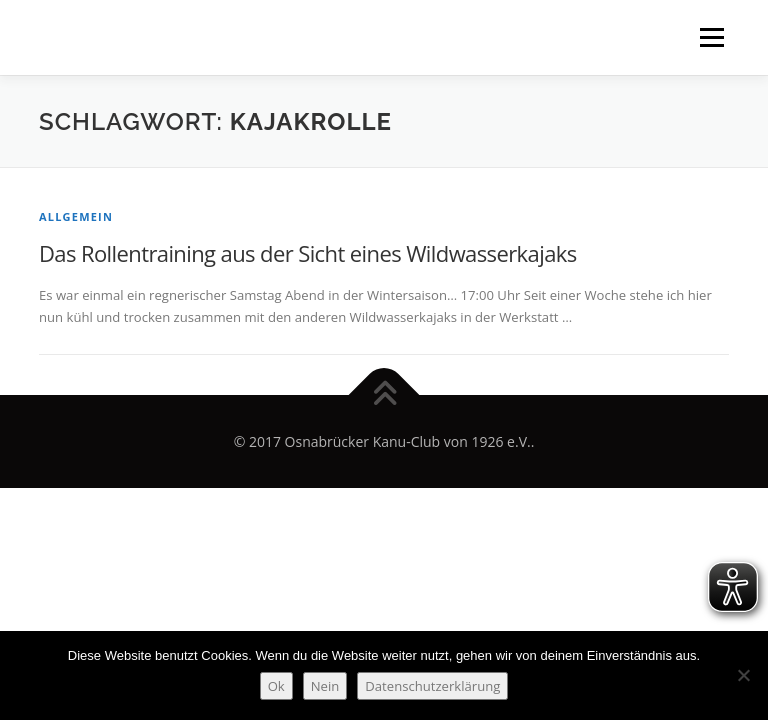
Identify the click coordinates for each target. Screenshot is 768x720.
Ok (276, 686)
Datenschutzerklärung (432, 686)
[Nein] (743, 675)
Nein (325, 686)
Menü (711, 37)
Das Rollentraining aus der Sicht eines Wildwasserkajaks (308, 253)
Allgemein (76, 216)
